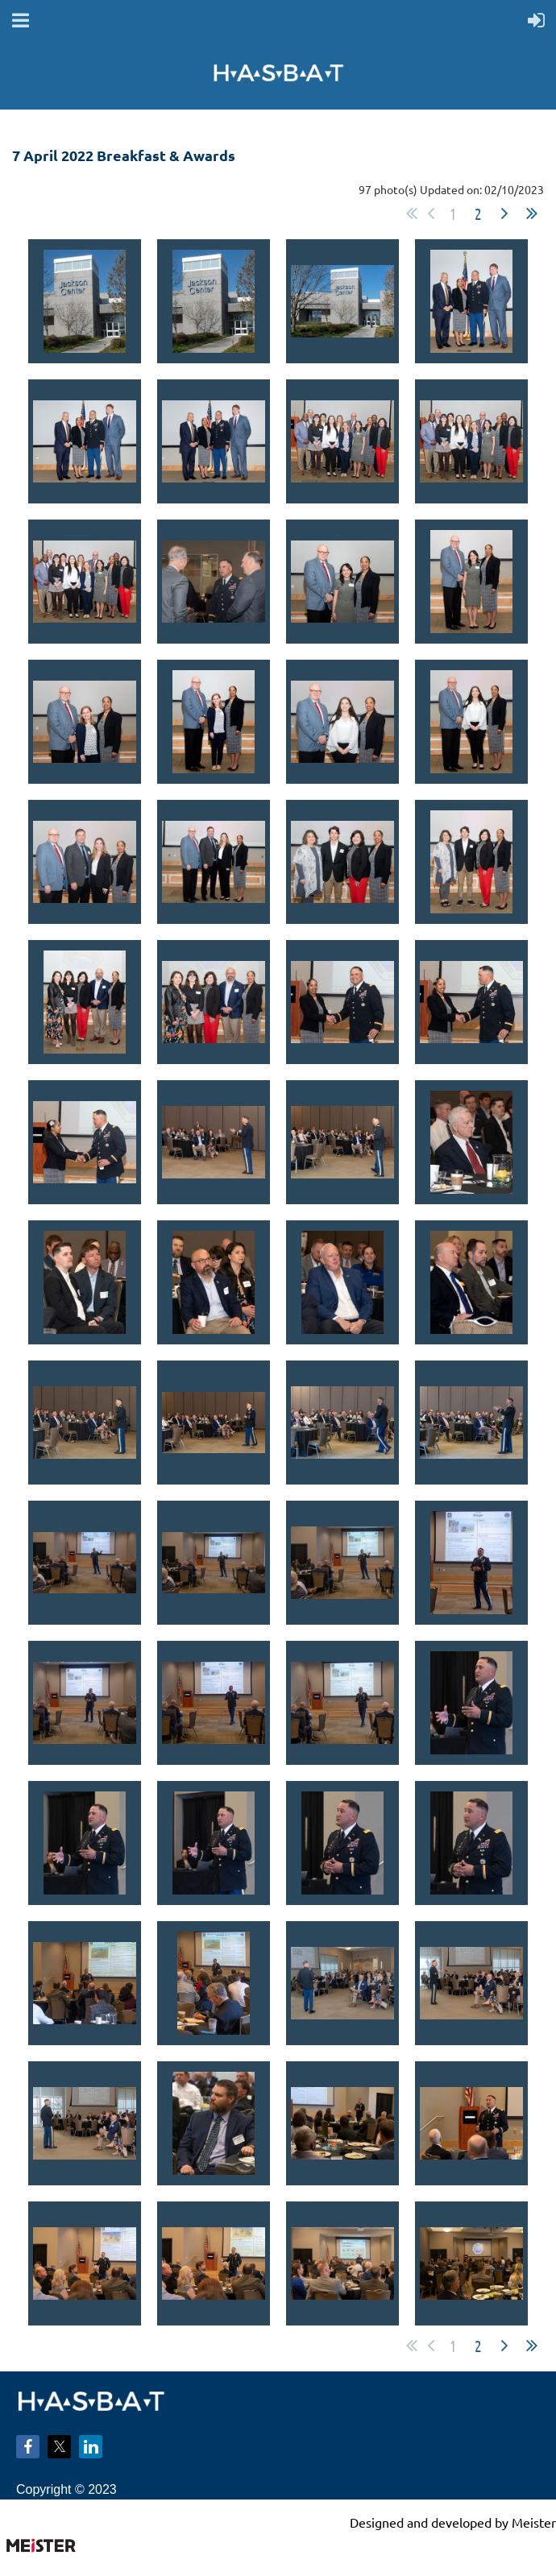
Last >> (532, 213)
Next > (504, 213)
